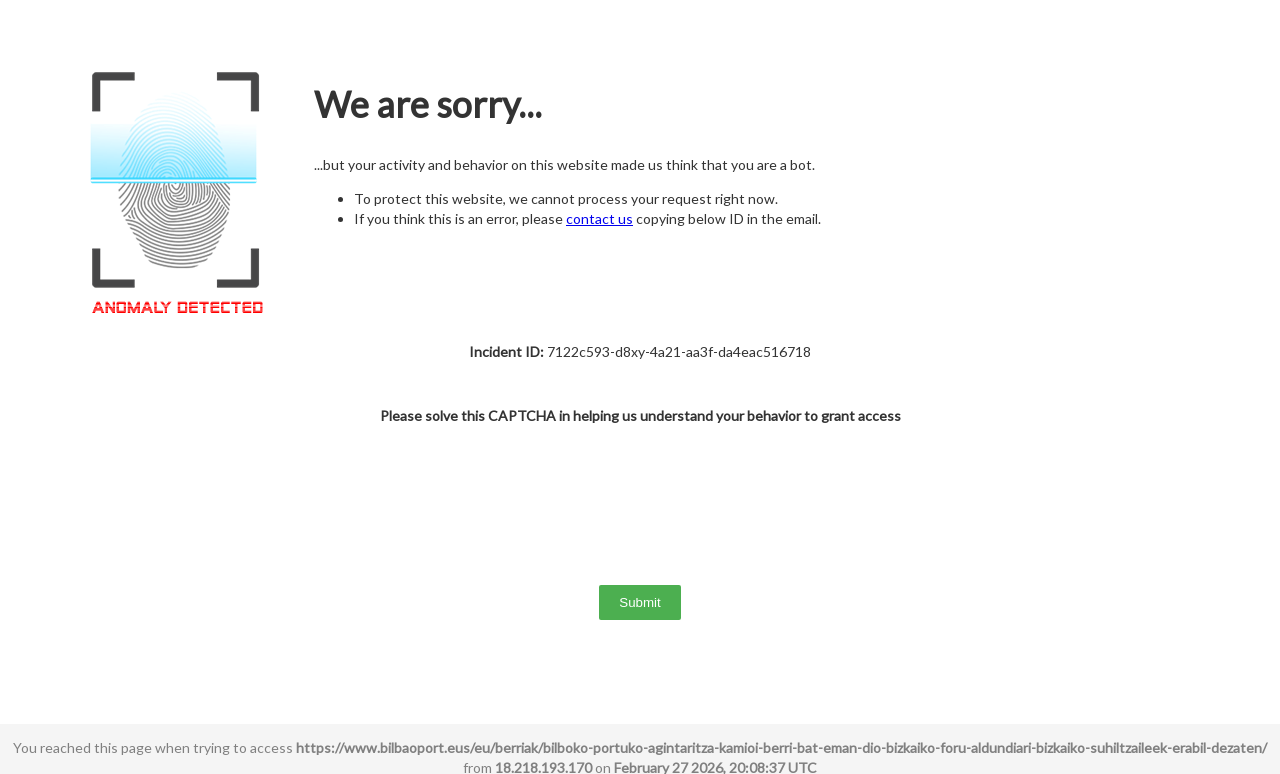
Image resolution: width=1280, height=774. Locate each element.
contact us (599, 218)
